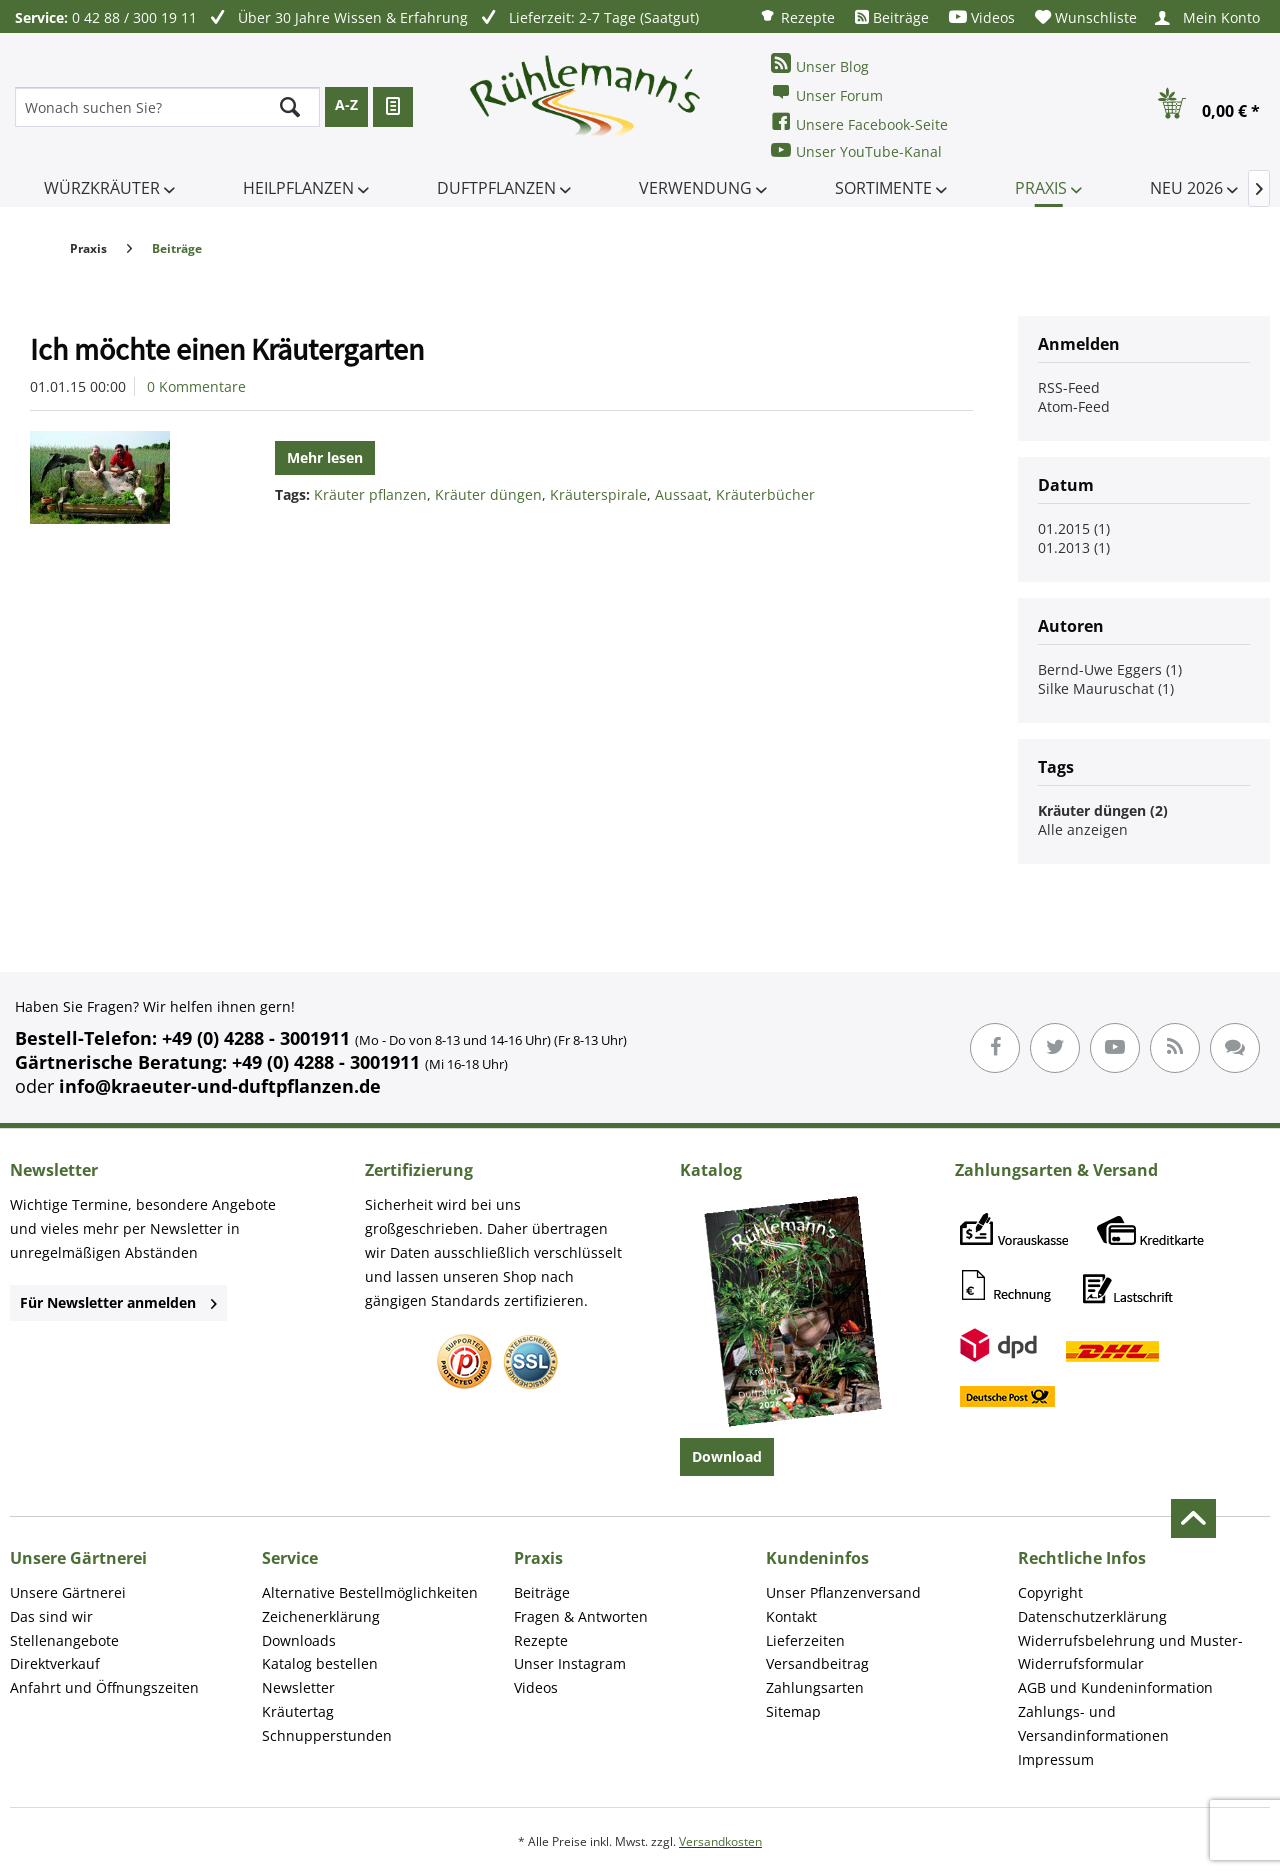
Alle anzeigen (1083, 829)
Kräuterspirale (598, 494)
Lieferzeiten (805, 1640)
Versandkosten (720, 1841)
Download (727, 1456)
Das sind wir (51, 1616)
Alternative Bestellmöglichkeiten (370, 1592)
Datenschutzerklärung (1092, 1616)
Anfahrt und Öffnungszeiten (104, 1687)
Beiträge (892, 17)
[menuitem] (797, 16)
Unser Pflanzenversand (843, 1592)
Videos (982, 17)
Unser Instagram (570, 1663)
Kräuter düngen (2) (1103, 810)
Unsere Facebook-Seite (859, 122)
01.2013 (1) (1074, 547)
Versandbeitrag (817, 1663)
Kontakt (791, 1616)
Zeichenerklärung (321, 1616)
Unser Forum (827, 93)
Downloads (299, 1640)
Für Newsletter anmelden (118, 1302)
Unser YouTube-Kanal (856, 150)
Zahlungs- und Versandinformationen (1093, 1723)
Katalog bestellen (320, 1663)
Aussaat (681, 494)
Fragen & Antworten (581, 1616)
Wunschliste (1086, 17)
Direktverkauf (55, 1663)
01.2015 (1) (1074, 528)
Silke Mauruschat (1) (1106, 688)
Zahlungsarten (815, 1687)
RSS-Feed (1069, 387)
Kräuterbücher (765, 494)
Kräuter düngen (488, 494)
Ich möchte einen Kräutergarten (227, 349)
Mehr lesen (325, 457)
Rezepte (797, 16)
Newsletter (298, 1687)
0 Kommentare (196, 386)
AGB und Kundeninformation (1115, 1687)
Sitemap (793, 1711)
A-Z (346, 104)
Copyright (1050, 1592)
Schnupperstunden (327, 1735)
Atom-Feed (1074, 406)
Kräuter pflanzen (370, 494)
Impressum (1056, 1759)
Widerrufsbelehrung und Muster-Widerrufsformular (1130, 1652)
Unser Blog (820, 64)
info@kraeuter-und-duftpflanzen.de (220, 1086)
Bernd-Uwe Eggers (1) (1110, 669)
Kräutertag (298, 1711)
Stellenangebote (64, 1640)
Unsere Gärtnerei (68, 1592)
